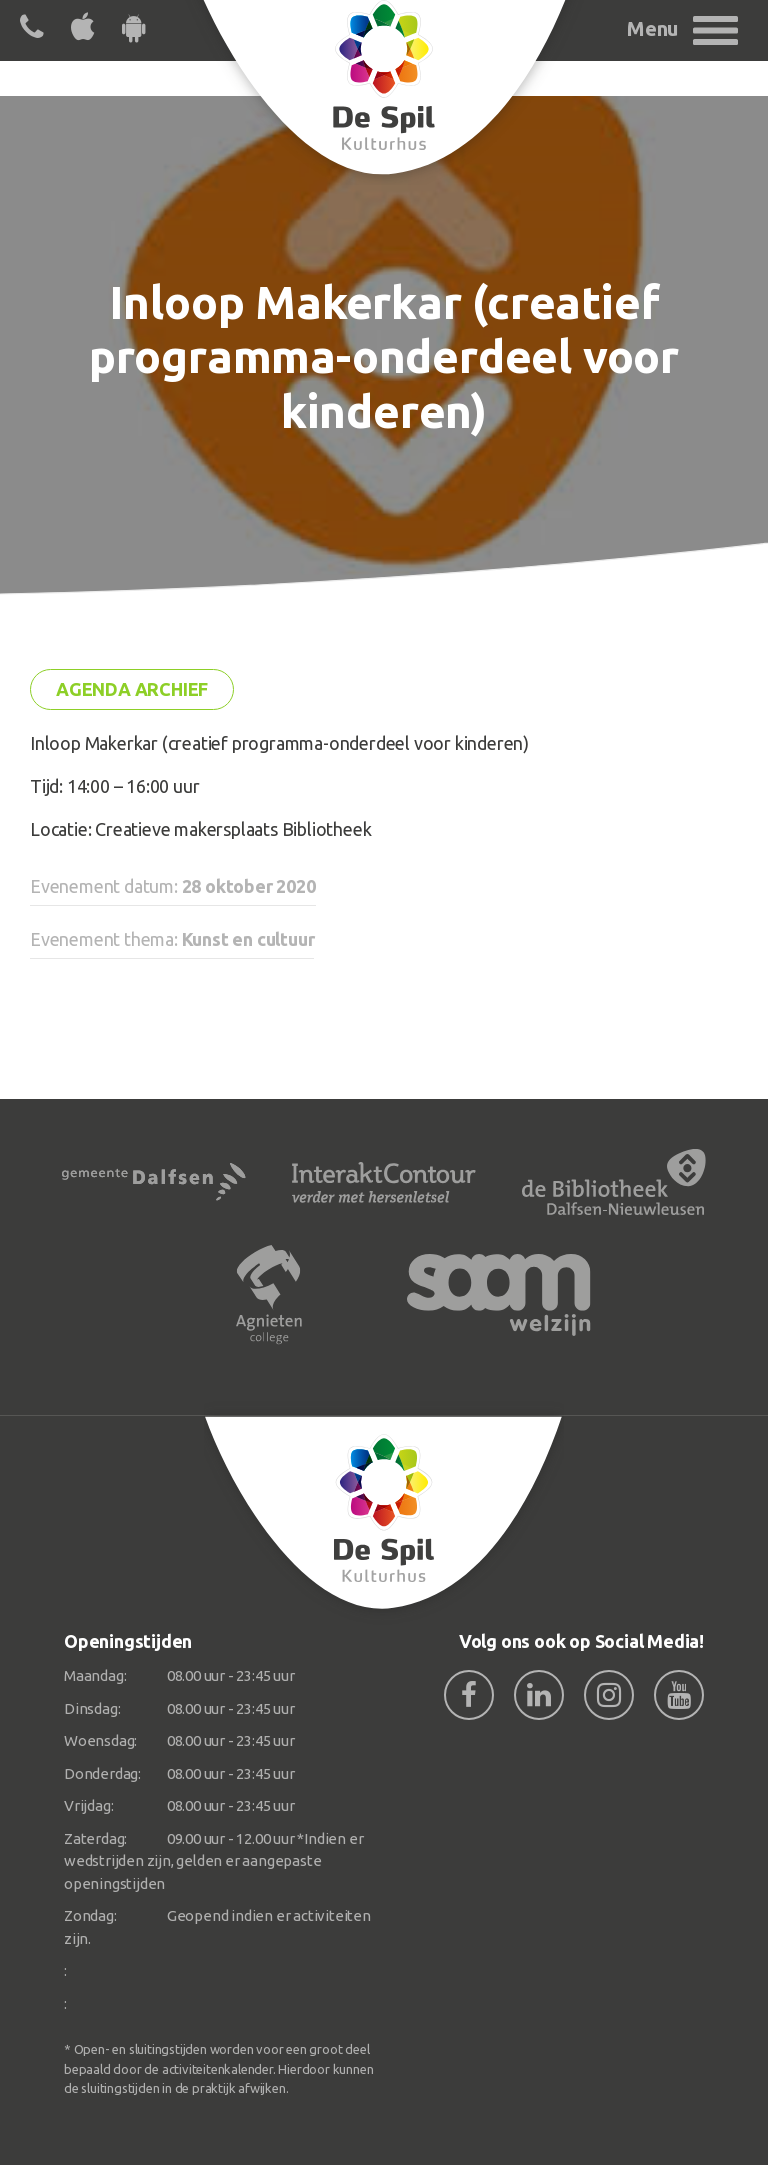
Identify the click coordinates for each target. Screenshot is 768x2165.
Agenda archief (132, 689)
